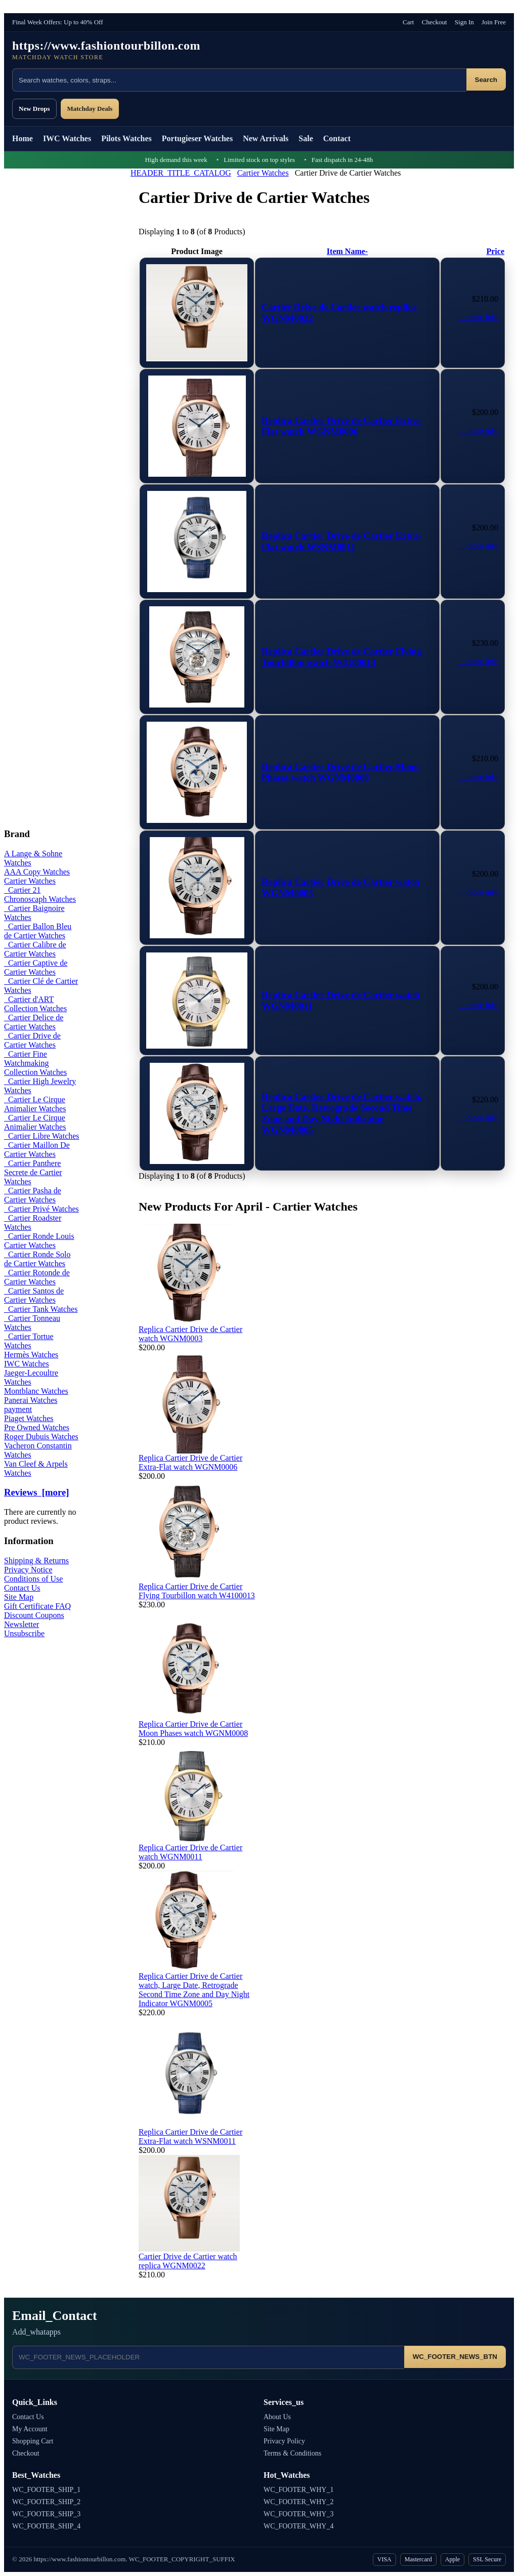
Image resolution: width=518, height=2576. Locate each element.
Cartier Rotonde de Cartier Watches (37, 1277)
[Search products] (239, 80)
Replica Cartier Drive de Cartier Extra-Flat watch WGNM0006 (342, 426)
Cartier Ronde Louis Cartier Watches (39, 1241)
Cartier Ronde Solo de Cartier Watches (37, 1259)
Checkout (434, 22)
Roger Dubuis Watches (41, 1436)
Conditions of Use (33, 1578)
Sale (305, 138)
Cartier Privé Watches (41, 1208)
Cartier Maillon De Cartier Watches (37, 1149)
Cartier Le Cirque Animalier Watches (35, 1104)
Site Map (18, 1597)
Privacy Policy (284, 2441)
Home (22, 138)
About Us (277, 2417)
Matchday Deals (90, 108)
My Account (30, 2429)
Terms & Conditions (292, 2453)
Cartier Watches (263, 173)
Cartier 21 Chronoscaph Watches (40, 894)
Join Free (494, 22)
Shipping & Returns (36, 1560)
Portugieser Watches (197, 138)
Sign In (464, 22)
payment (18, 1409)
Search (486, 80)
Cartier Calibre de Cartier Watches (35, 949)
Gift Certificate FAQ (37, 1606)
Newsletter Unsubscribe (24, 1629)
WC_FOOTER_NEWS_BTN (455, 2356)
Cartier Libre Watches (41, 1136)
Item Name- (347, 251)
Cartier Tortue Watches (29, 1341)
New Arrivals (265, 138)
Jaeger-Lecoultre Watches (31, 1377)
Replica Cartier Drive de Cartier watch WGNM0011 (190, 1852)
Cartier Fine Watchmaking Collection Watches (35, 1063)
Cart (408, 22)
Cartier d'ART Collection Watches (35, 1004)
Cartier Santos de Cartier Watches (34, 1295)
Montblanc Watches (36, 1391)
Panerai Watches (30, 1400)
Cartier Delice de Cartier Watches (33, 1022)
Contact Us (22, 1588)
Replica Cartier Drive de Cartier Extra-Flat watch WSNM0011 (342, 541)
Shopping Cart (32, 2441)
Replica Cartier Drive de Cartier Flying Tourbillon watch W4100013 (341, 657)
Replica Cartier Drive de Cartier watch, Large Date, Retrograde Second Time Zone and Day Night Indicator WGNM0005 (342, 1113)
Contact (337, 138)
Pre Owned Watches (36, 1427)
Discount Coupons (34, 1615)
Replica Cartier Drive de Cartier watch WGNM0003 (190, 1334)
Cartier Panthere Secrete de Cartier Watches (33, 1172)
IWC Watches (67, 138)
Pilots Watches (126, 138)
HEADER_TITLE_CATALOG (181, 173)
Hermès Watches (31, 1354)
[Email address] (208, 2357)
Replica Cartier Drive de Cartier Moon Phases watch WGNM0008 (340, 772)
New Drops (34, 108)
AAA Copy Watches (37, 871)
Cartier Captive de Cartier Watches (35, 967)
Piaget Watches (29, 1418)
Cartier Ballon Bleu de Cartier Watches (37, 931)
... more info (478, 317)
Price (495, 251)
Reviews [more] (36, 1492)
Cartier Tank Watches (40, 1309)
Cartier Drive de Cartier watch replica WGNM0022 (188, 2261)
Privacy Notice (28, 1569)
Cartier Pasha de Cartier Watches (32, 1195)
